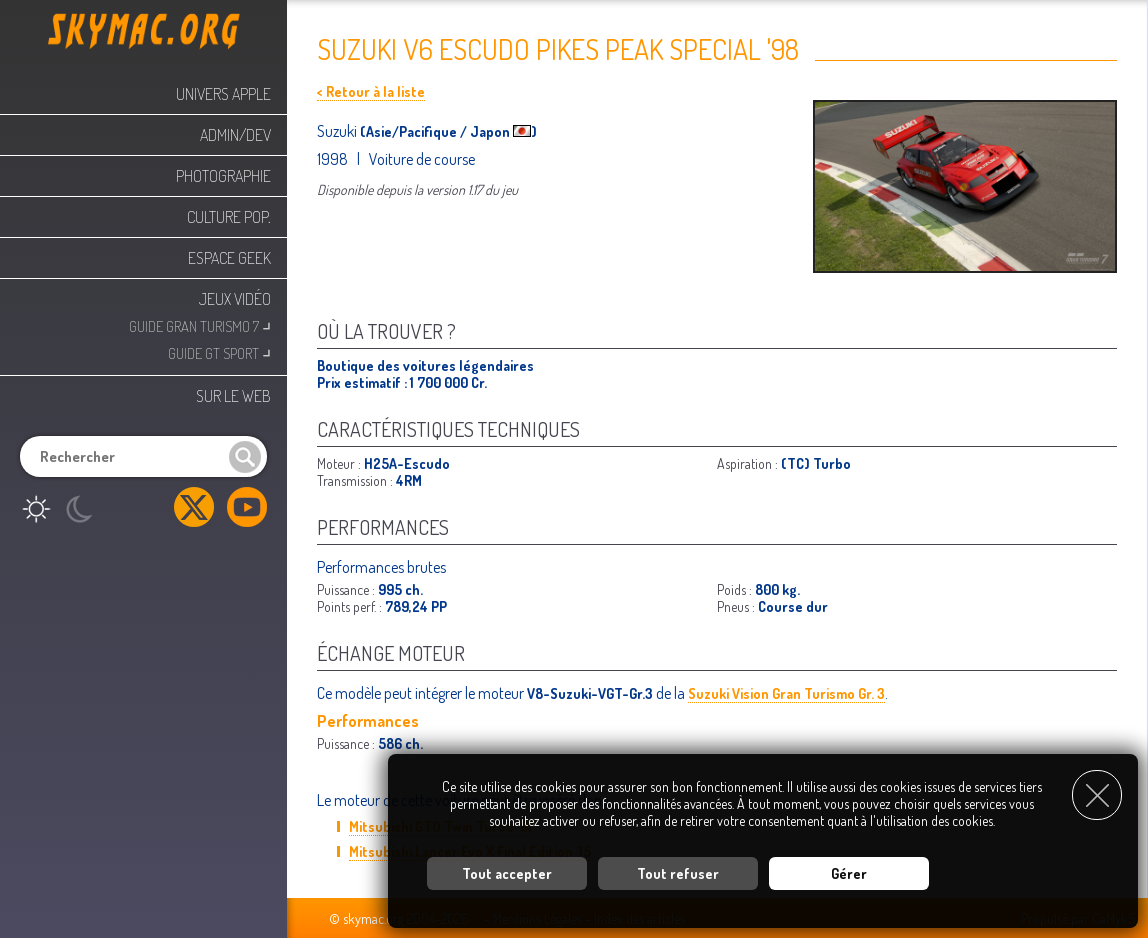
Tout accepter (507, 873)
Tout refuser (678, 873)
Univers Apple (223, 94)
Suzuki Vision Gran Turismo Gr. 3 (786, 693)
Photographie (223, 176)
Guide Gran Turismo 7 (200, 324)
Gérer (849, 873)
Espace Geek (229, 258)
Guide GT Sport (219, 351)
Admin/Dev (235, 135)
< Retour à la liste (371, 91)
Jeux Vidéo (235, 299)
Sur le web (233, 396)
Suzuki (338, 131)
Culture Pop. (229, 217)
